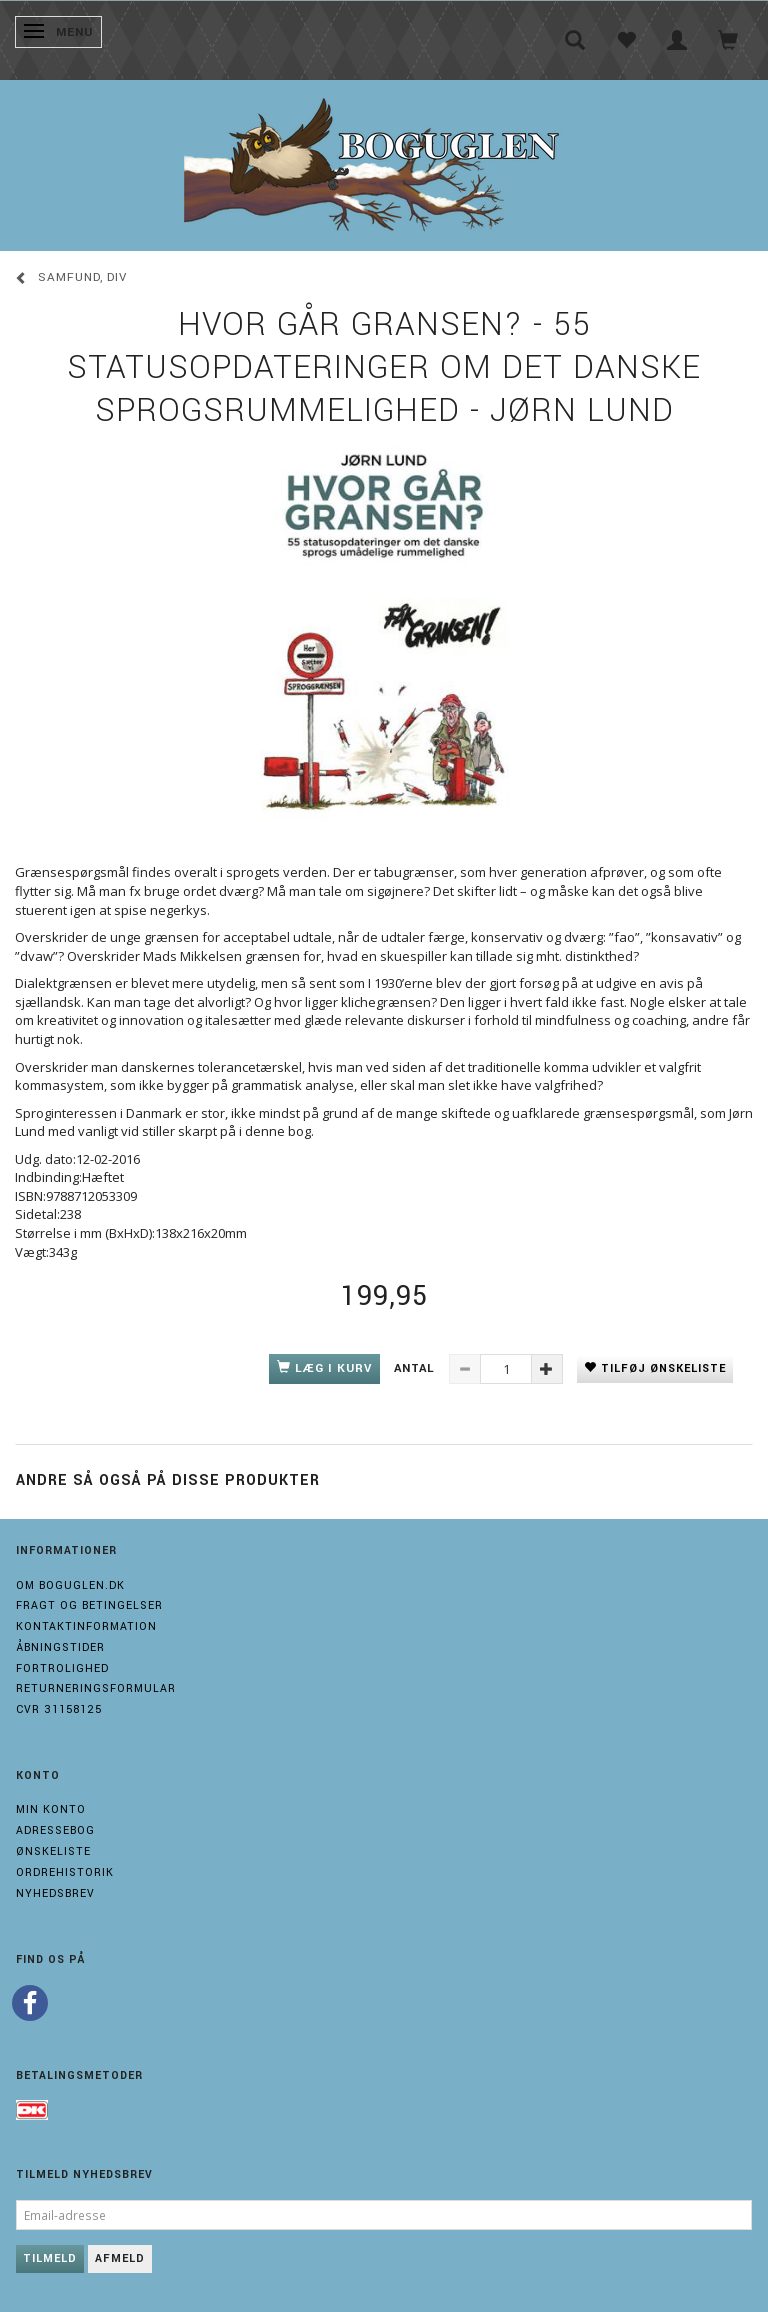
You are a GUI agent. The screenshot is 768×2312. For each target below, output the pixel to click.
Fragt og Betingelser (89, 1605)
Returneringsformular (96, 1688)
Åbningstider (60, 1647)
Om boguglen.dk (70, 1585)
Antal (416, 1368)
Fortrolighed (62, 1668)
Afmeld (120, 2258)
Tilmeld (50, 2258)
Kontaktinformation (86, 1626)
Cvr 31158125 (59, 1709)
